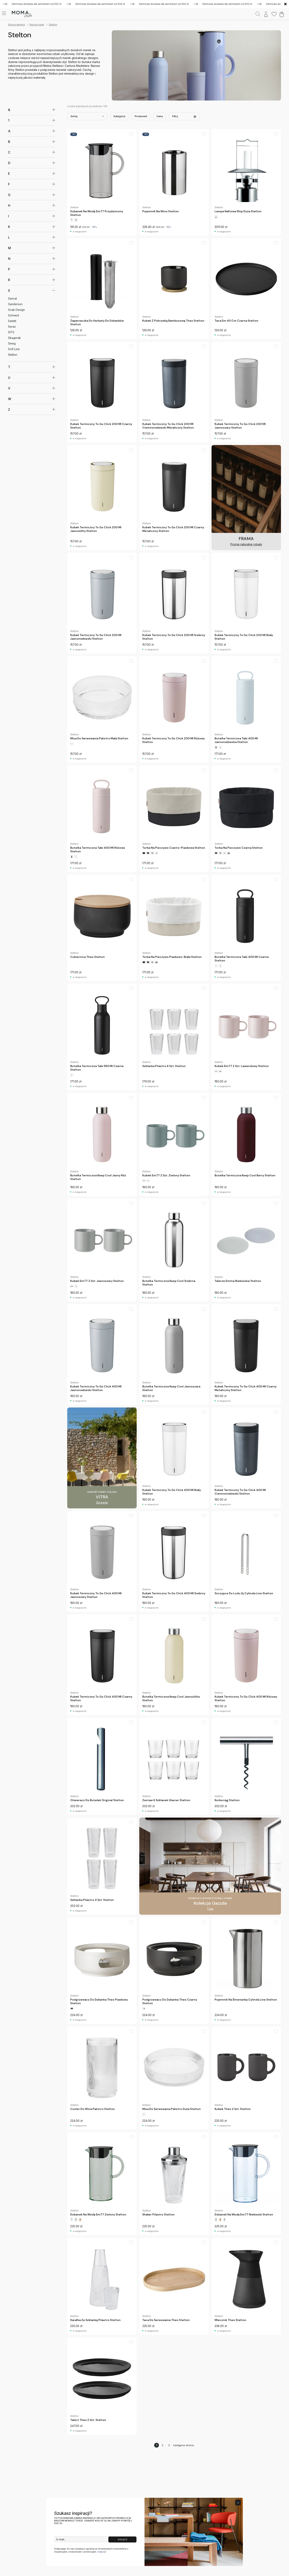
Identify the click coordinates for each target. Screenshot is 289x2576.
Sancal (12, 298)
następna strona (183, 2445)
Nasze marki (37, 24)
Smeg (12, 343)
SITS (11, 332)
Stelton (53, 24)
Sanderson (15, 304)
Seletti (12, 321)
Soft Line (14, 349)
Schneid (13, 315)
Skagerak (14, 337)
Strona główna (16, 24)
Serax (12, 326)
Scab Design (16, 309)
